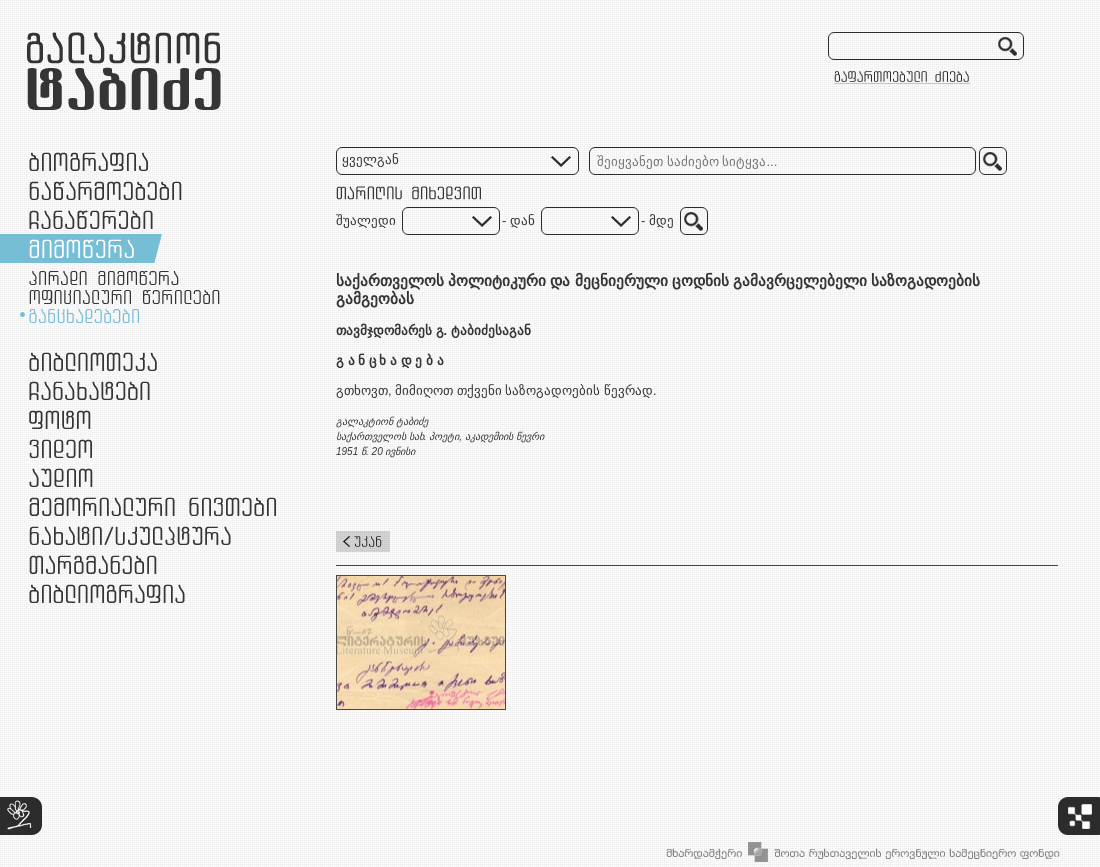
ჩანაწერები (91, 219)
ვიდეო (60, 448)
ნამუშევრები (130, 535)
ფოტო (60, 419)
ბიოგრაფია (88, 161)
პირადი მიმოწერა (104, 278)
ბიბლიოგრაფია (107, 593)
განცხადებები (84, 316)
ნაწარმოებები (105, 190)
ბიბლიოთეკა (93, 361)
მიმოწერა (81, 248)
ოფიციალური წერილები (124, 297)
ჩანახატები (89, 390)
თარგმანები (93, 564)
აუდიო (61, 477)
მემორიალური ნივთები (152, 506)
